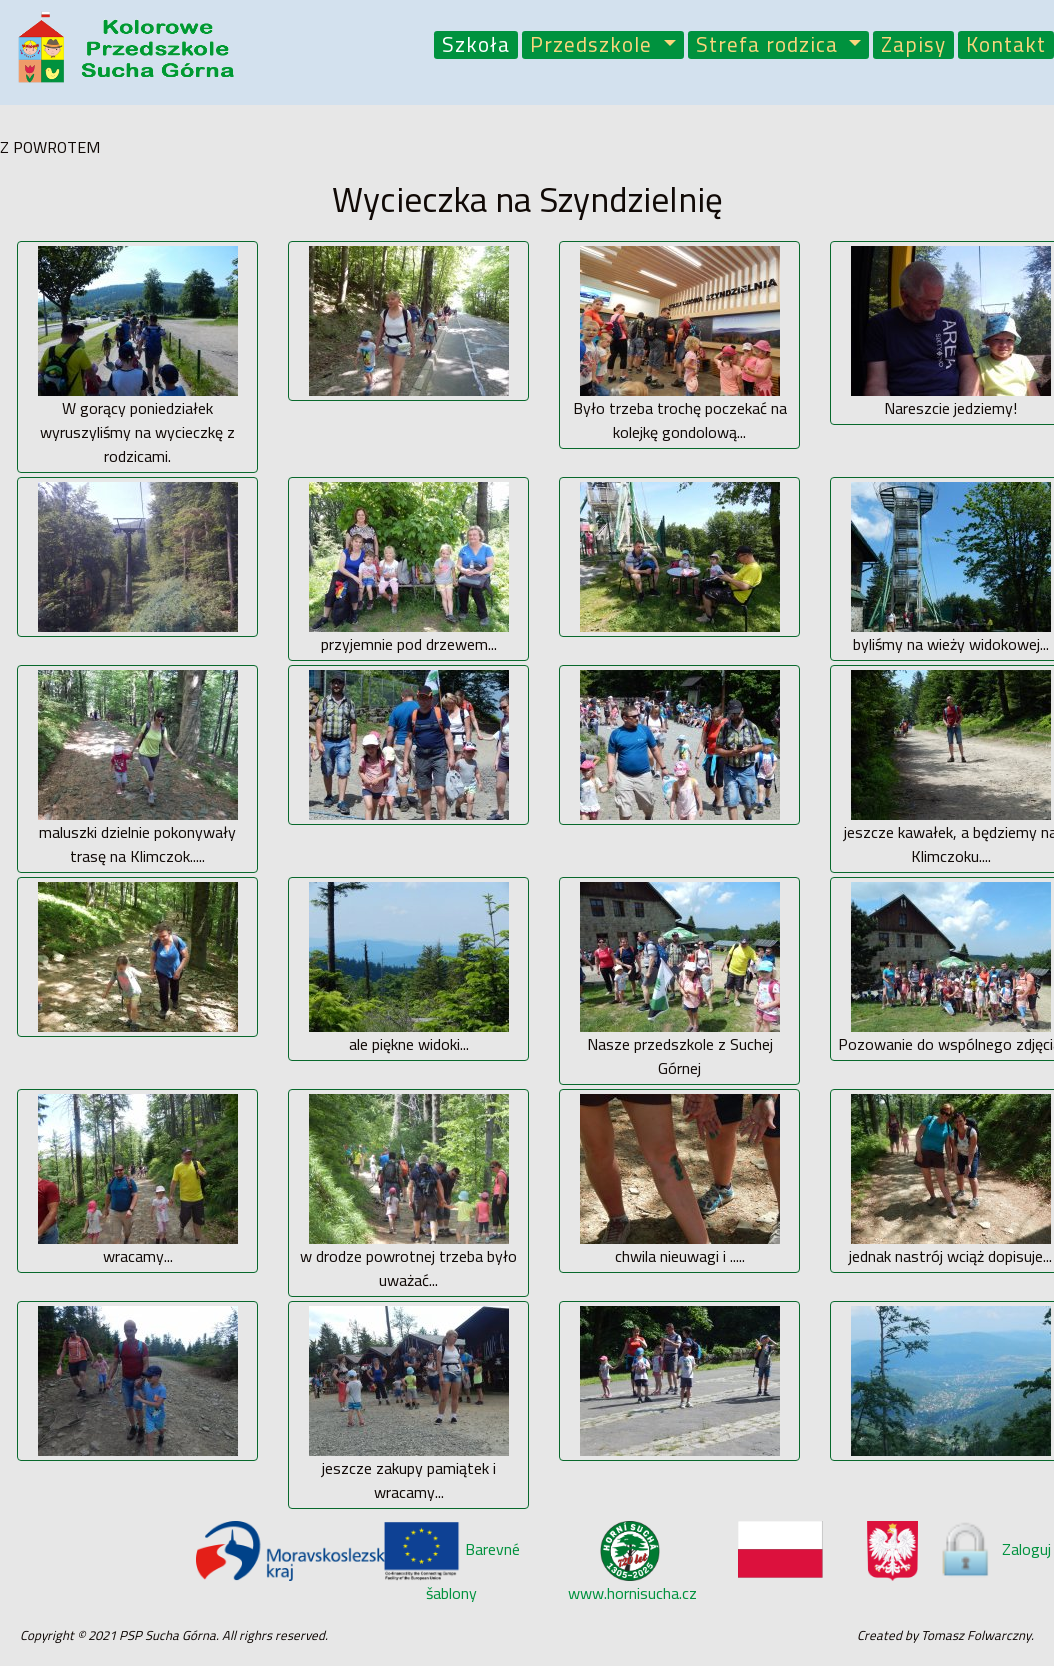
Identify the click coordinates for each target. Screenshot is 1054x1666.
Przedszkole (594, 45)
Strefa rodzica (770, 45)
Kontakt (1006, 45)
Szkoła (476, 45)
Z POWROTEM (50, 147)
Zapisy (913, 45)
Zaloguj (994, 1549)
